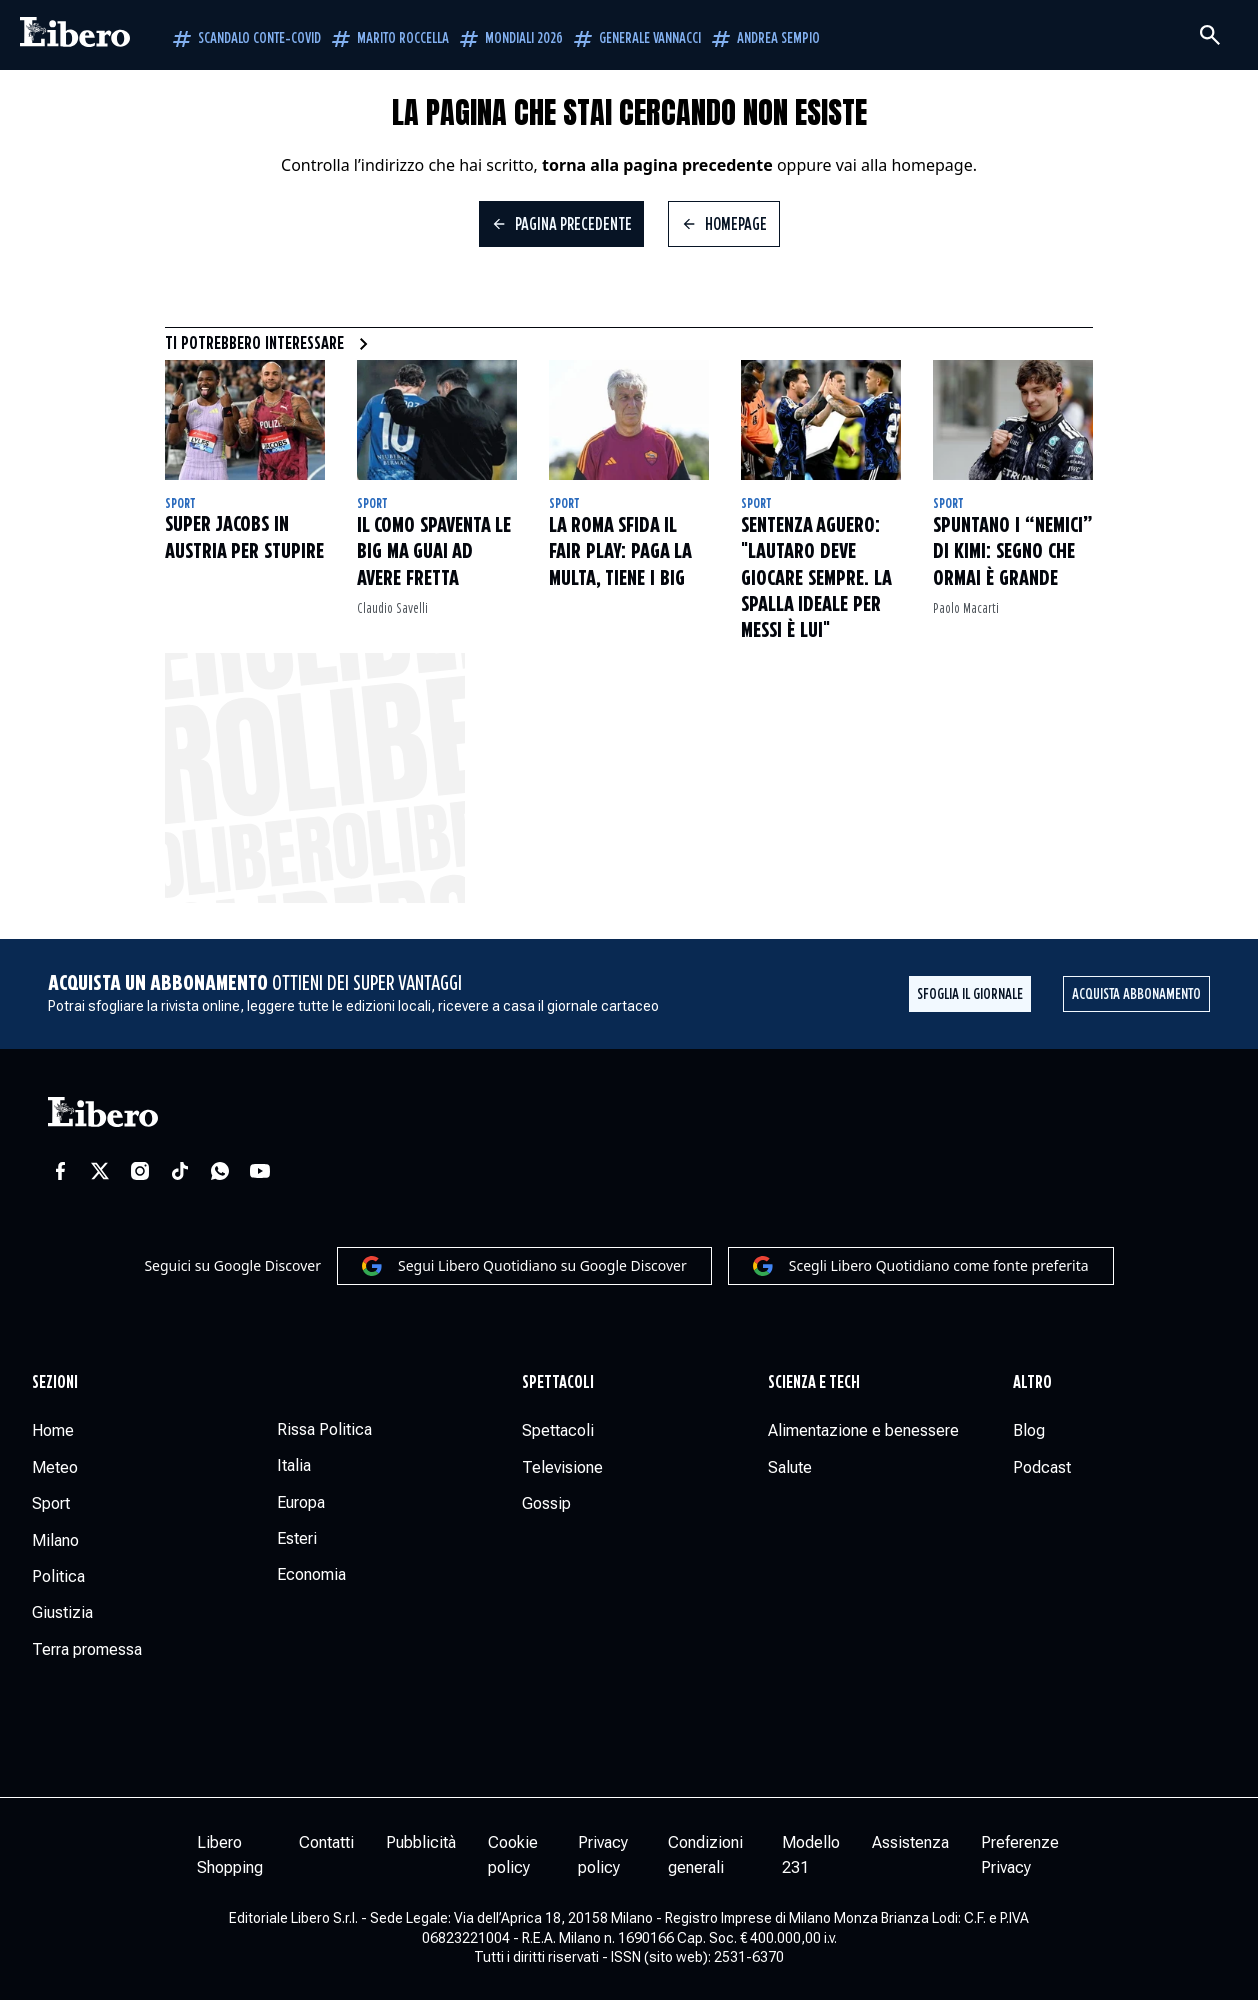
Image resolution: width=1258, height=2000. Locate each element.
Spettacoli (558, 1383)
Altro (1032, 1383)
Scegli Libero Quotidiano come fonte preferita (921, 1266)
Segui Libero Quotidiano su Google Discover (524, 1266)
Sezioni (55, 1383)
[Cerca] (1210, 35)
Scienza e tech (814, 1383)
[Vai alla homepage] (75, 35)
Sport (180, 504)
